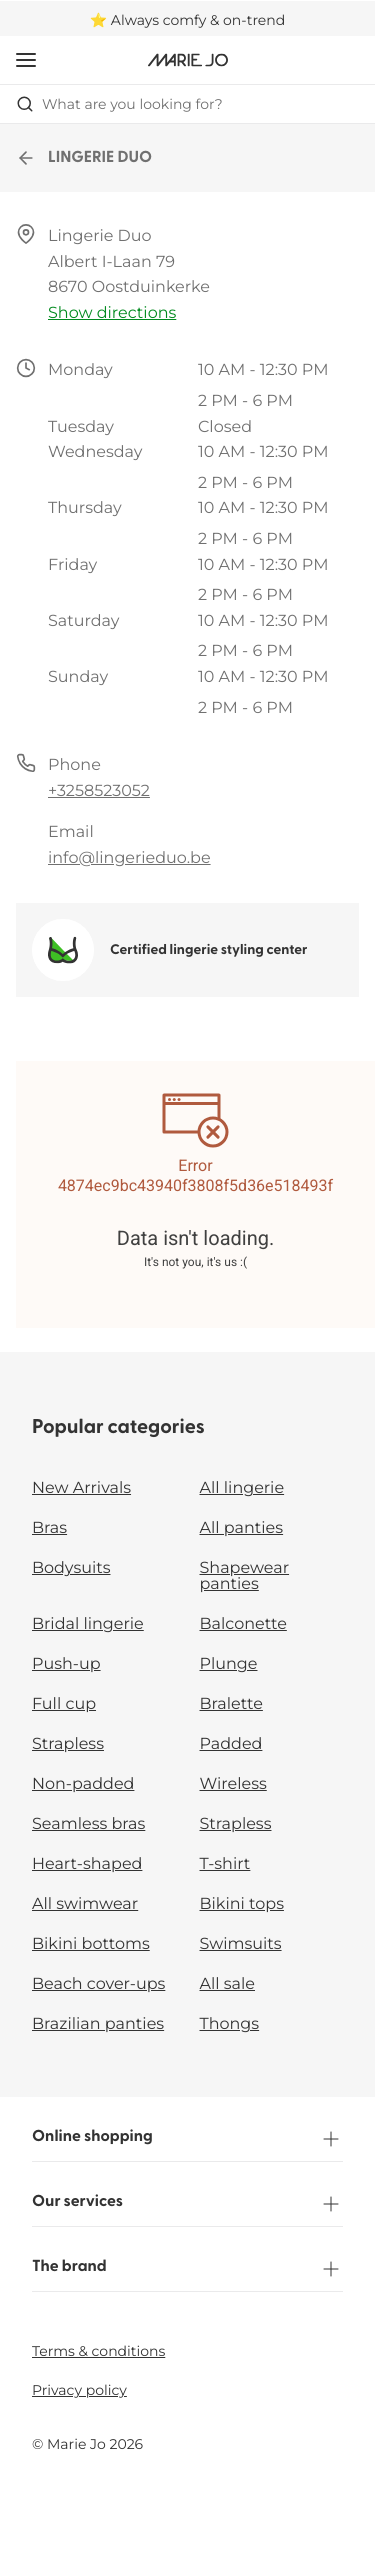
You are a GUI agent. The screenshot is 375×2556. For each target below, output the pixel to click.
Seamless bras (88, 1824)
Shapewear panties (245, 1576)
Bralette (231, 1704)
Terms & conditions (98, 2351)
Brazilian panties (98, 2024)
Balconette (243, 1624)
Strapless (68, 1744)
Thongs (230, 2024)
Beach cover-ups (98, 1984)
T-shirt (225, 1864)
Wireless (233, 1784)
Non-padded (83, 1784)
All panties (242, 1528)
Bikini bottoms (91, 1944)
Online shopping (187, 2139)
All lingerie (242, 1488)
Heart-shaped (87, 1864)
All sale (228, 1984)
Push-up (66, 1664)
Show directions (112, 313)
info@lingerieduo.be (129, 858)
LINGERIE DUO (84, 158)
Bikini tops (242, 1904)
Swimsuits (241, 1944)
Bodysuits (71, 1568)
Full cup (64, 1704)
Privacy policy (79, 2390)
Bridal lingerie (88, 1624)
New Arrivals (81, 1488)
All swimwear (85, 1904)
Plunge (229, 1664)
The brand (187, 2269)
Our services (187, 2204)
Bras (49, 1528)
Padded (231, 1744)
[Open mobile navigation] (26, 60)
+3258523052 (99, 791)
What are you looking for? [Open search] (119, 104)
